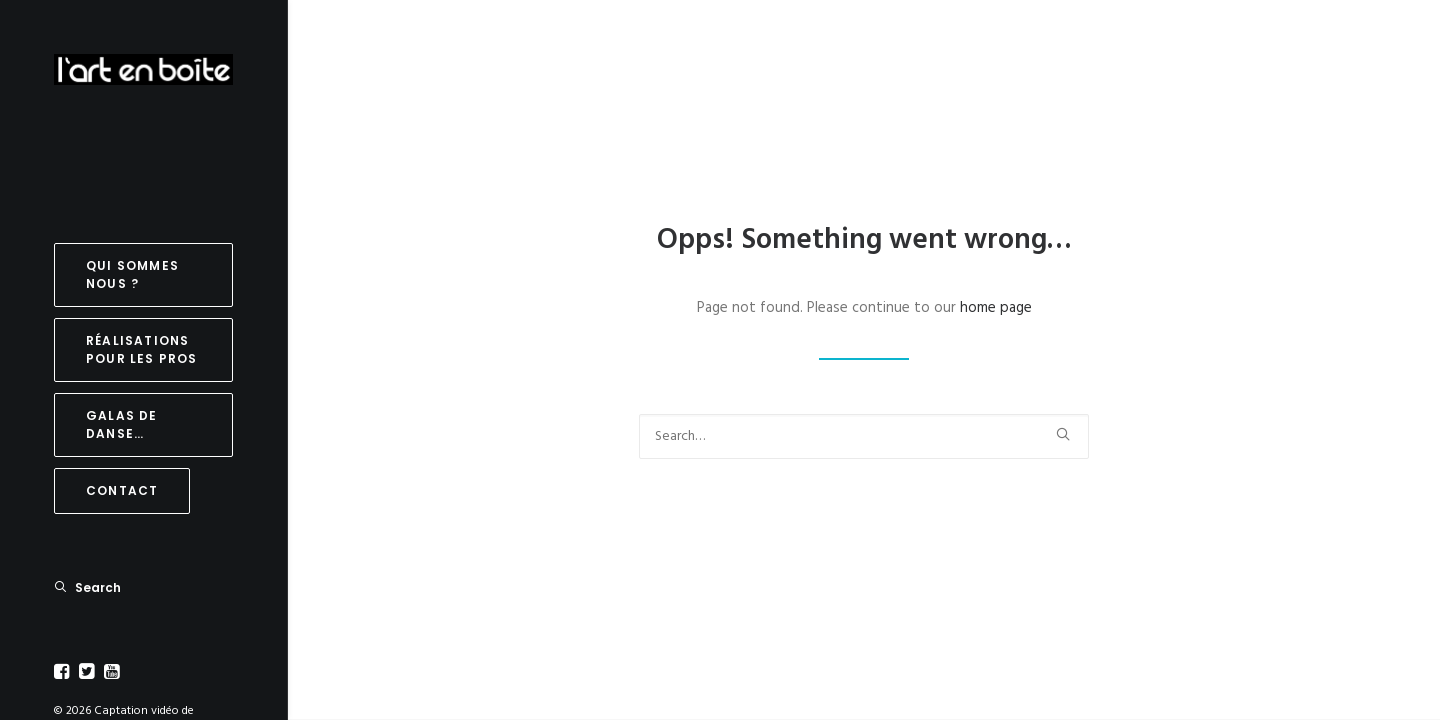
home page (996, 308)
